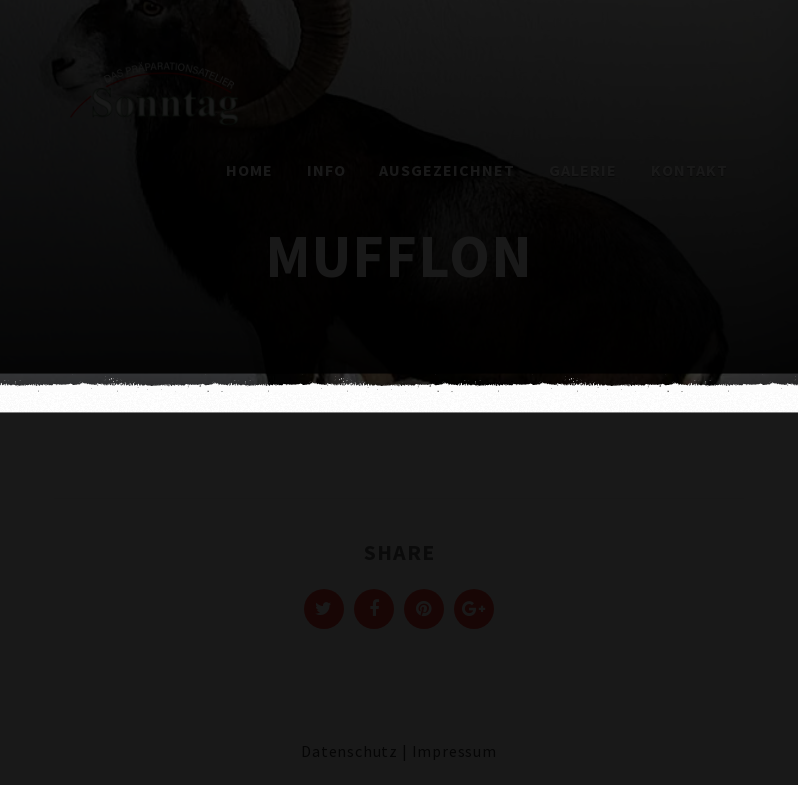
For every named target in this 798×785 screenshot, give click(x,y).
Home (249, 170)
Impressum (454, 751)
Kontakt (689, 170)
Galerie (583, 170)
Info (326, 170)
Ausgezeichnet (447, 170)
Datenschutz (349, 751)
